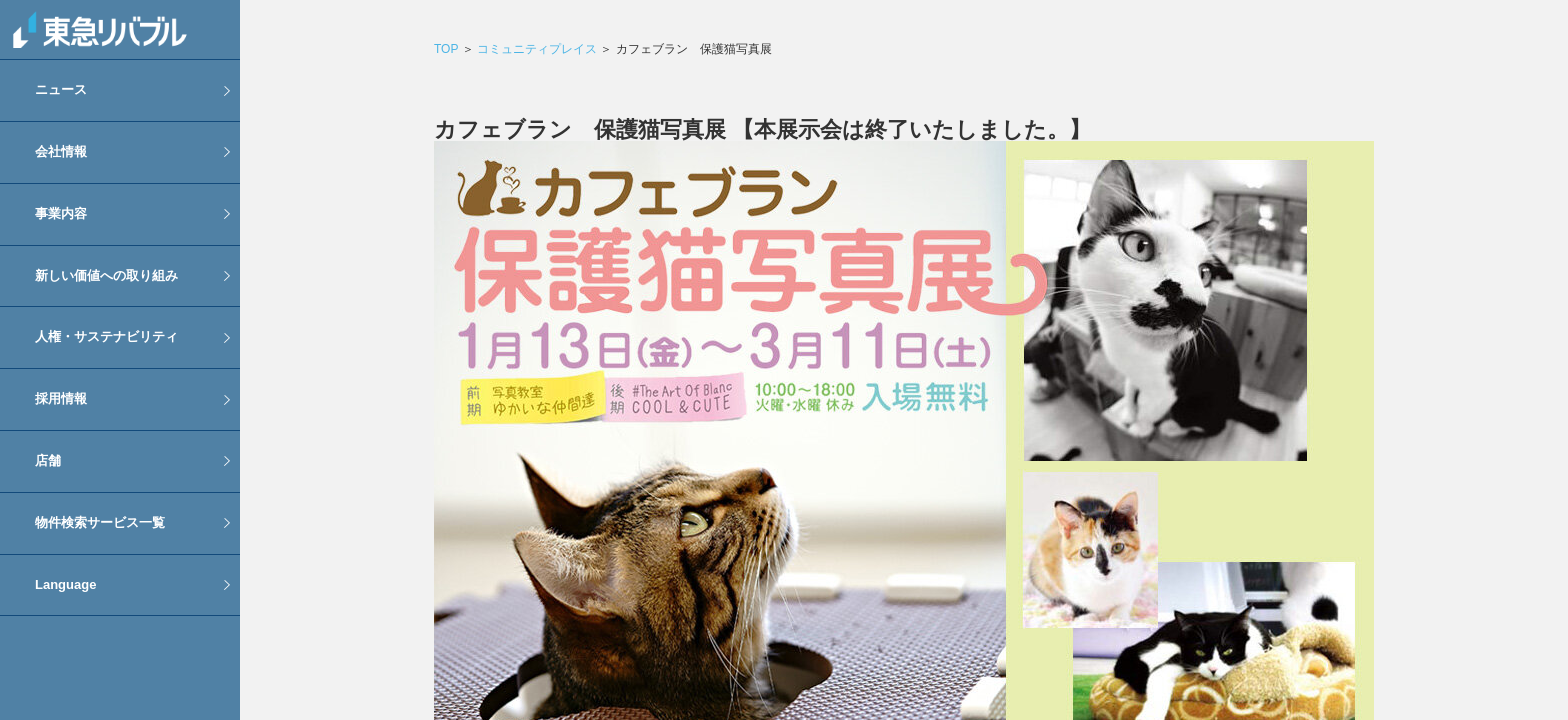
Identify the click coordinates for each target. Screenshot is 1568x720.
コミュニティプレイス (537, 49)
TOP (446, 49)
